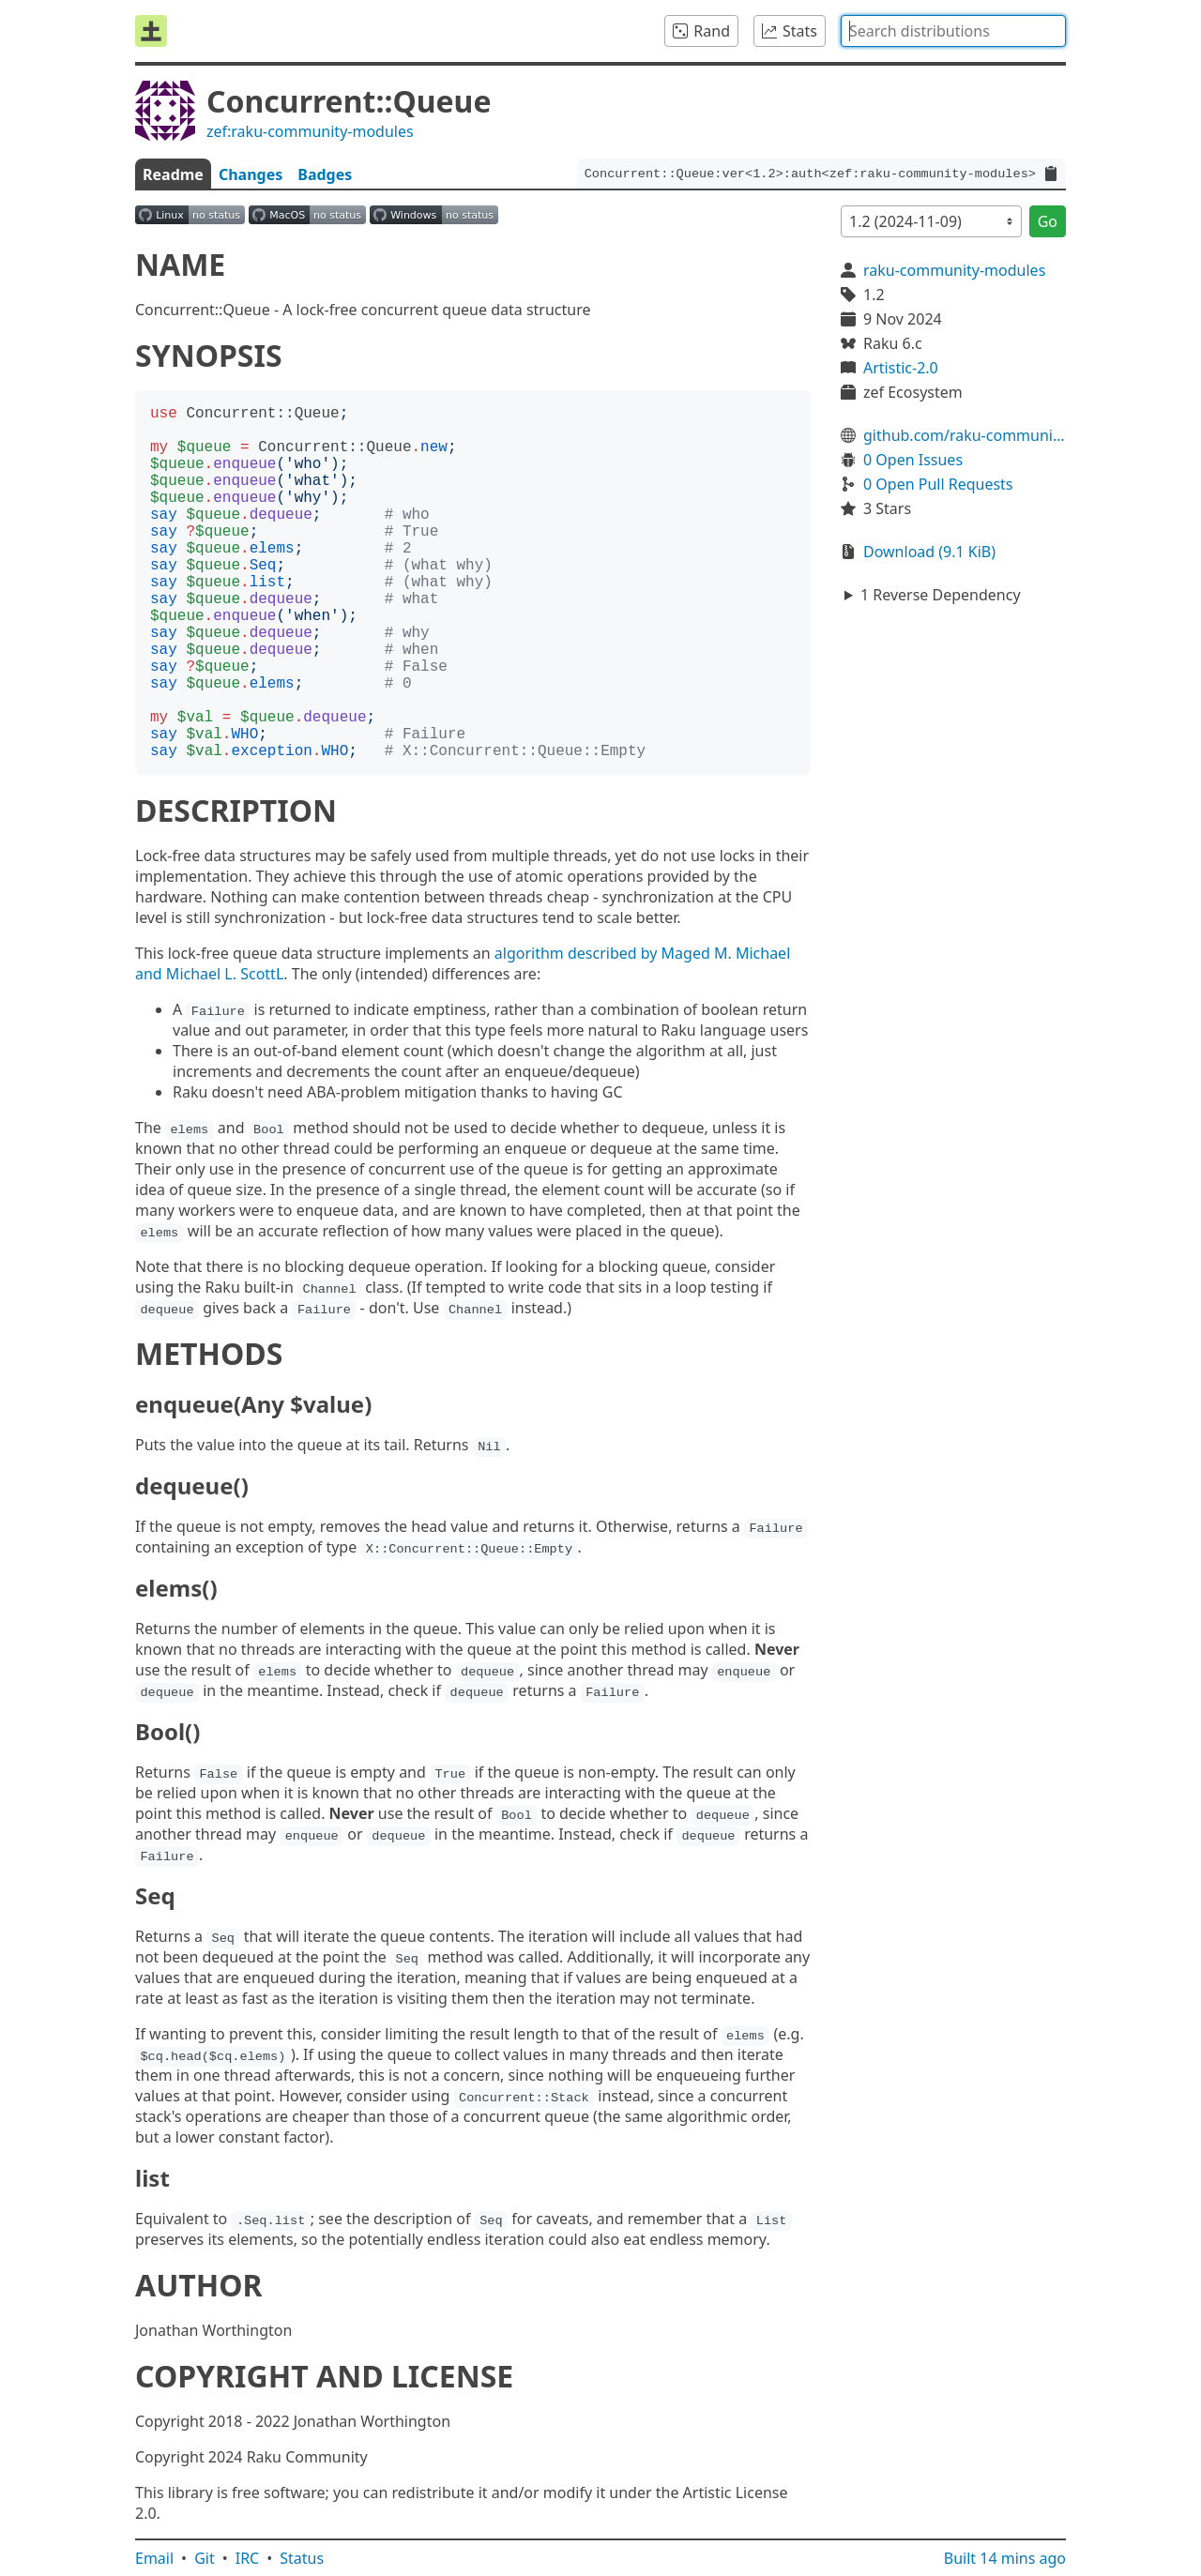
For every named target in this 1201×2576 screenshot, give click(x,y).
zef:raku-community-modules (310, 131)
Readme (173, 174)
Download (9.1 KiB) (929, 551)
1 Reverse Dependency (940, 594)
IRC (248, 2558)
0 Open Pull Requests (938, 484)
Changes (250, 174)
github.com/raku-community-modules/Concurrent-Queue (964, 435)
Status (302, 2558)
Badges (324, 174)
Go (1047, 221)
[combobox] (953, 31)
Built (1005, 2558)
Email (154, 2558)
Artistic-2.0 (900, 367)
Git (204, 2558)
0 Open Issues (913, 459)
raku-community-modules (954, 270)
